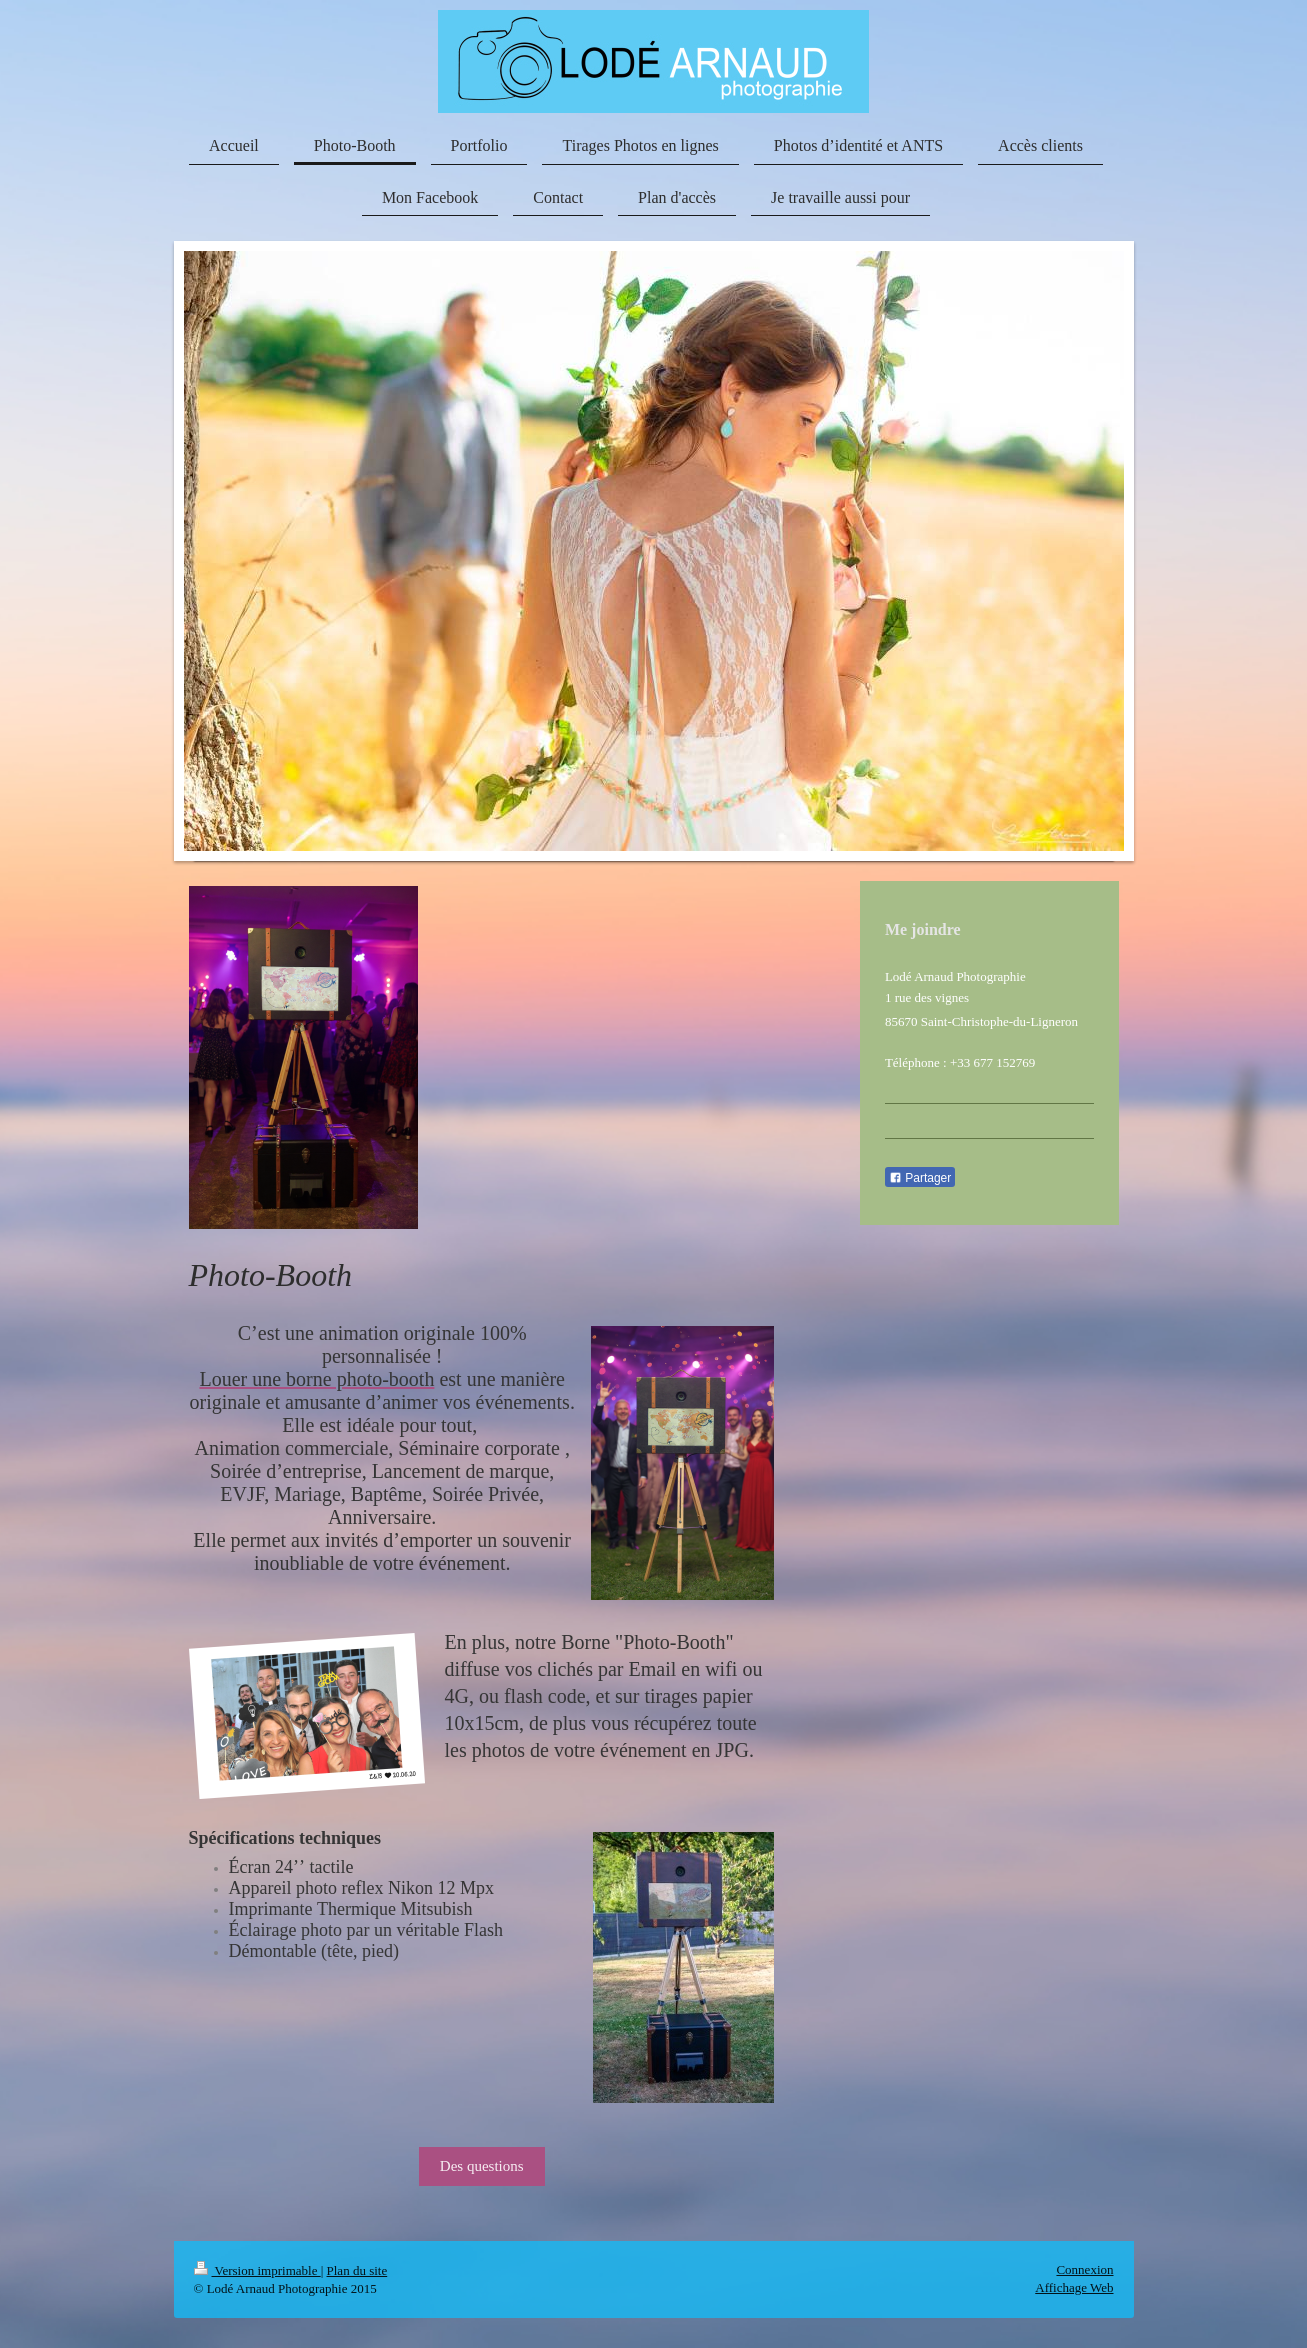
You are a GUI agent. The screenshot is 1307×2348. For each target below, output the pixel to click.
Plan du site (357, 2270)
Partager (920, 1178)
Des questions (482, 2166)
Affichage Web (1074, 2287)
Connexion (1084, 2269)
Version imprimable (257, 2270)
